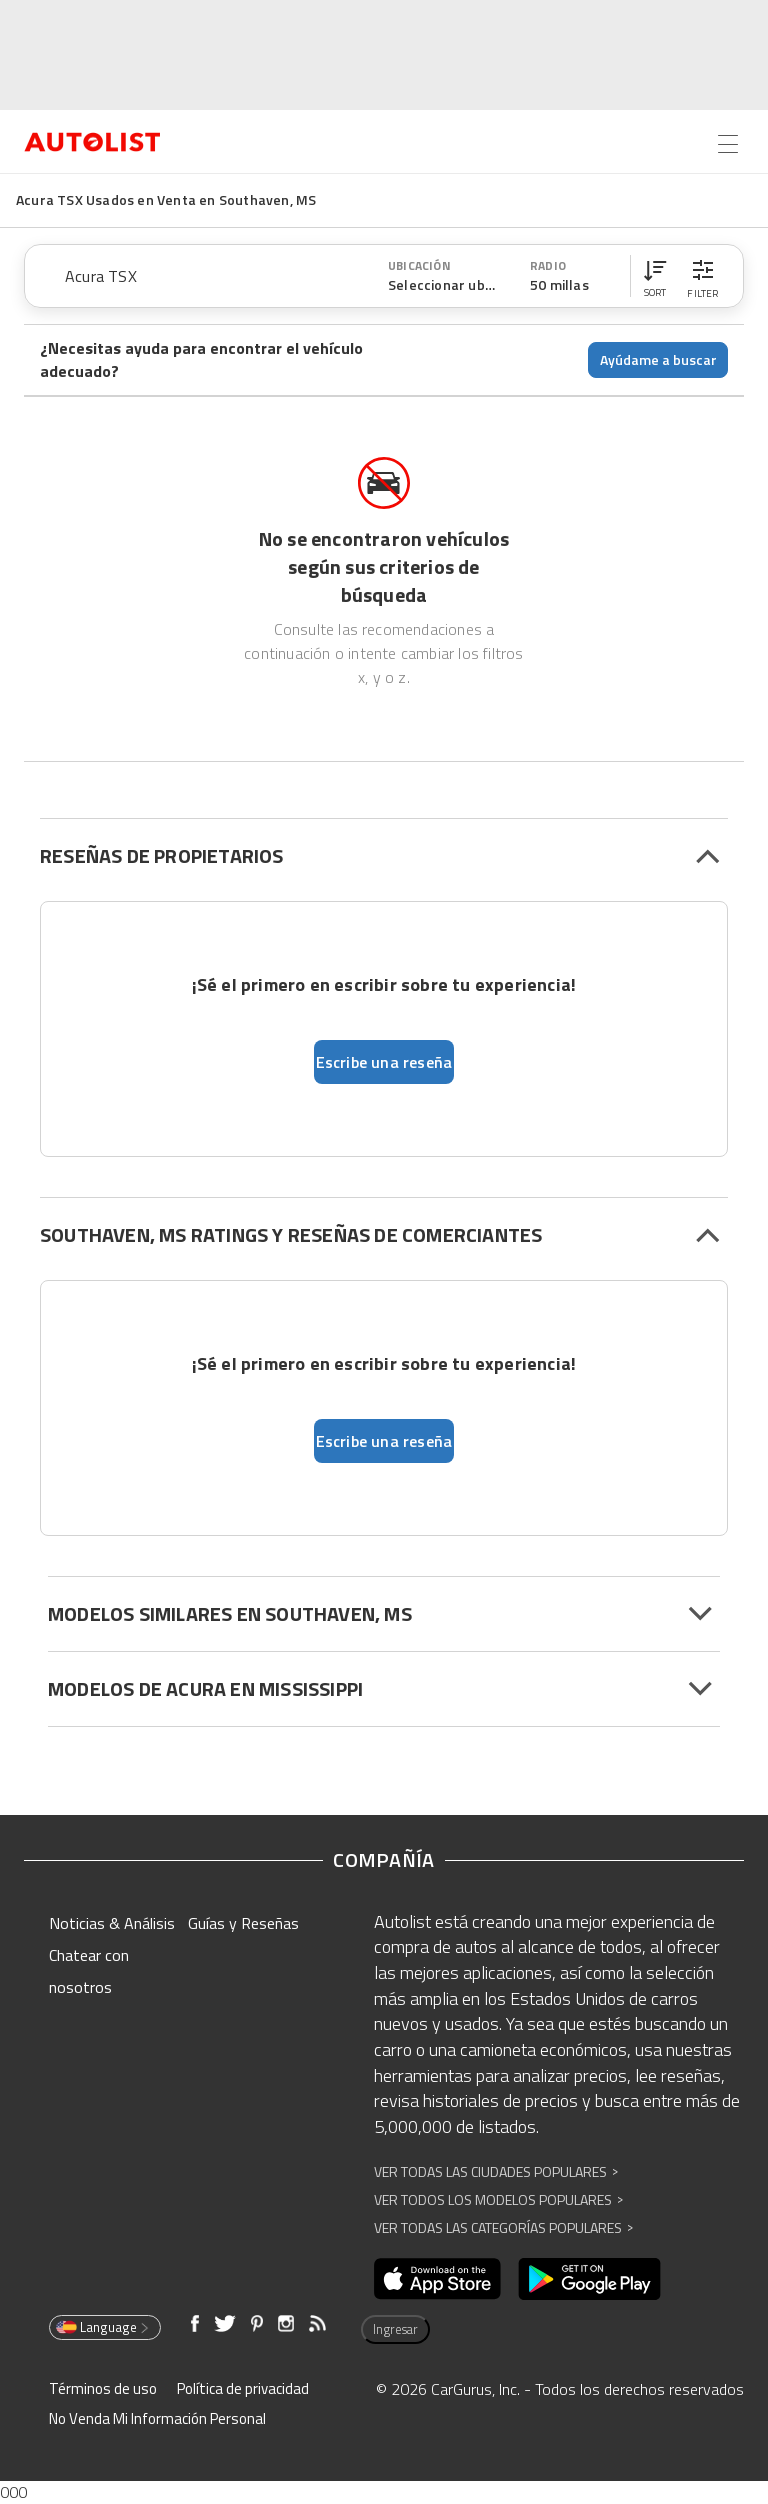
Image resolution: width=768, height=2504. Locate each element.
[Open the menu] (728, 144)
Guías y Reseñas (243, 1923)
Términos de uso (103, 2388)
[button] (655, 276)
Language (103, 2327)
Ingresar (395, 2329)
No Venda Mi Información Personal (157, 2418)
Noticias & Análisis (112, 1923)
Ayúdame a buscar (658, 359)
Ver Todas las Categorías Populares (503, 2227)
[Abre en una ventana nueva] (437, 2279)
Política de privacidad (243, 2388)
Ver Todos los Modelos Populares (498, 2199)
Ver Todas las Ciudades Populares (496, 2171)
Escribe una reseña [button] (384, 1062)
